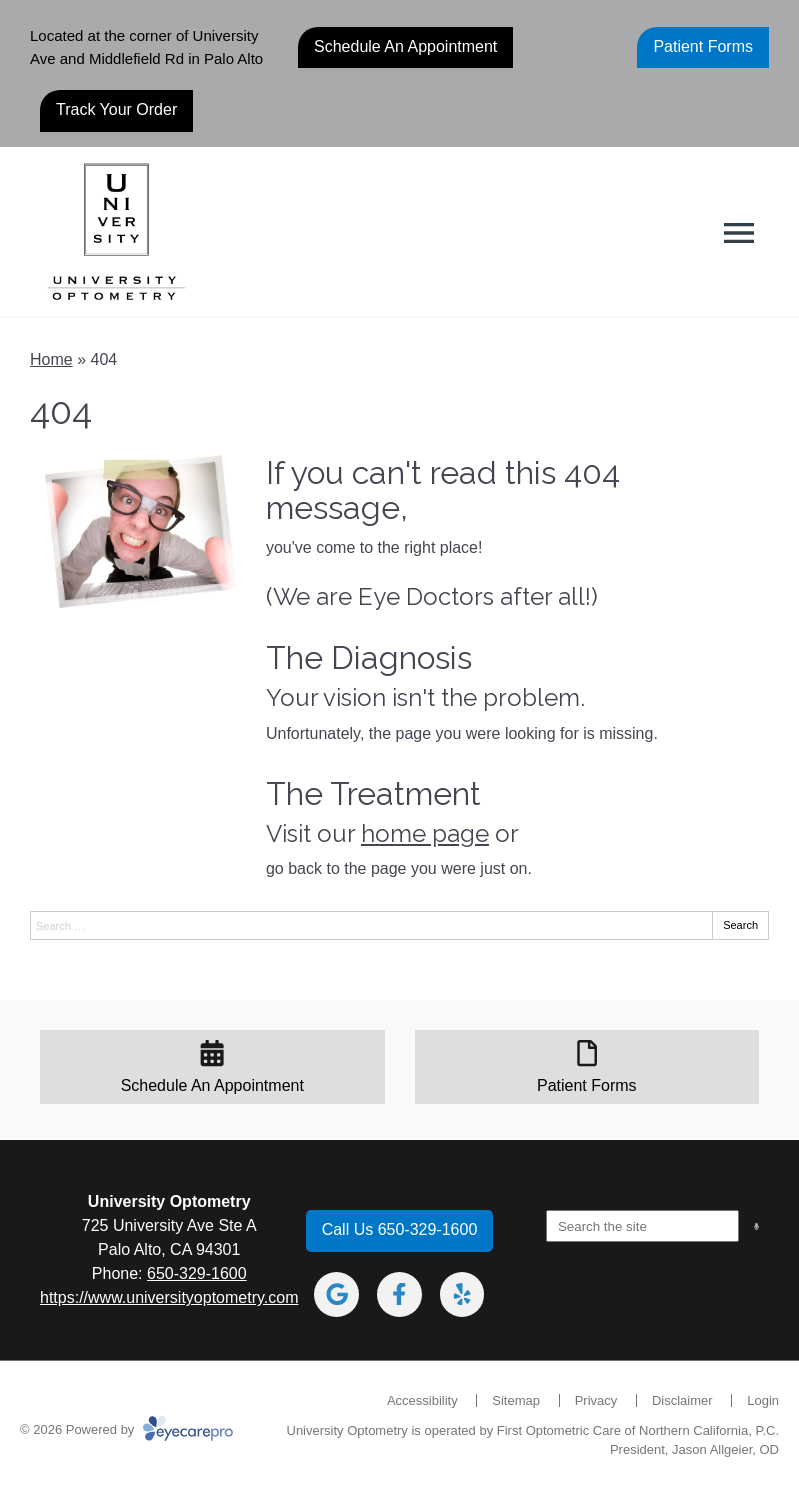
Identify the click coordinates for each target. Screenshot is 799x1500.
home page (425, 833)
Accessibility (422, 1400)
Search (740, 925)
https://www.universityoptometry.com (169, 1297)
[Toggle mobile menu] (739, 233)
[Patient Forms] (587, 1067)
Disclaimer (682, 1400)
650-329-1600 (197, 1273)
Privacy (596, 1400)
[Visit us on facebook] (399, 1294)
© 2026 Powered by (126, 1429)
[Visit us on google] (336, 1294)
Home (51, 359)
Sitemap (516, 1400)
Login (763, 1400)
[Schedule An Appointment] (212, 1067)
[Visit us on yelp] (462, 1294)
